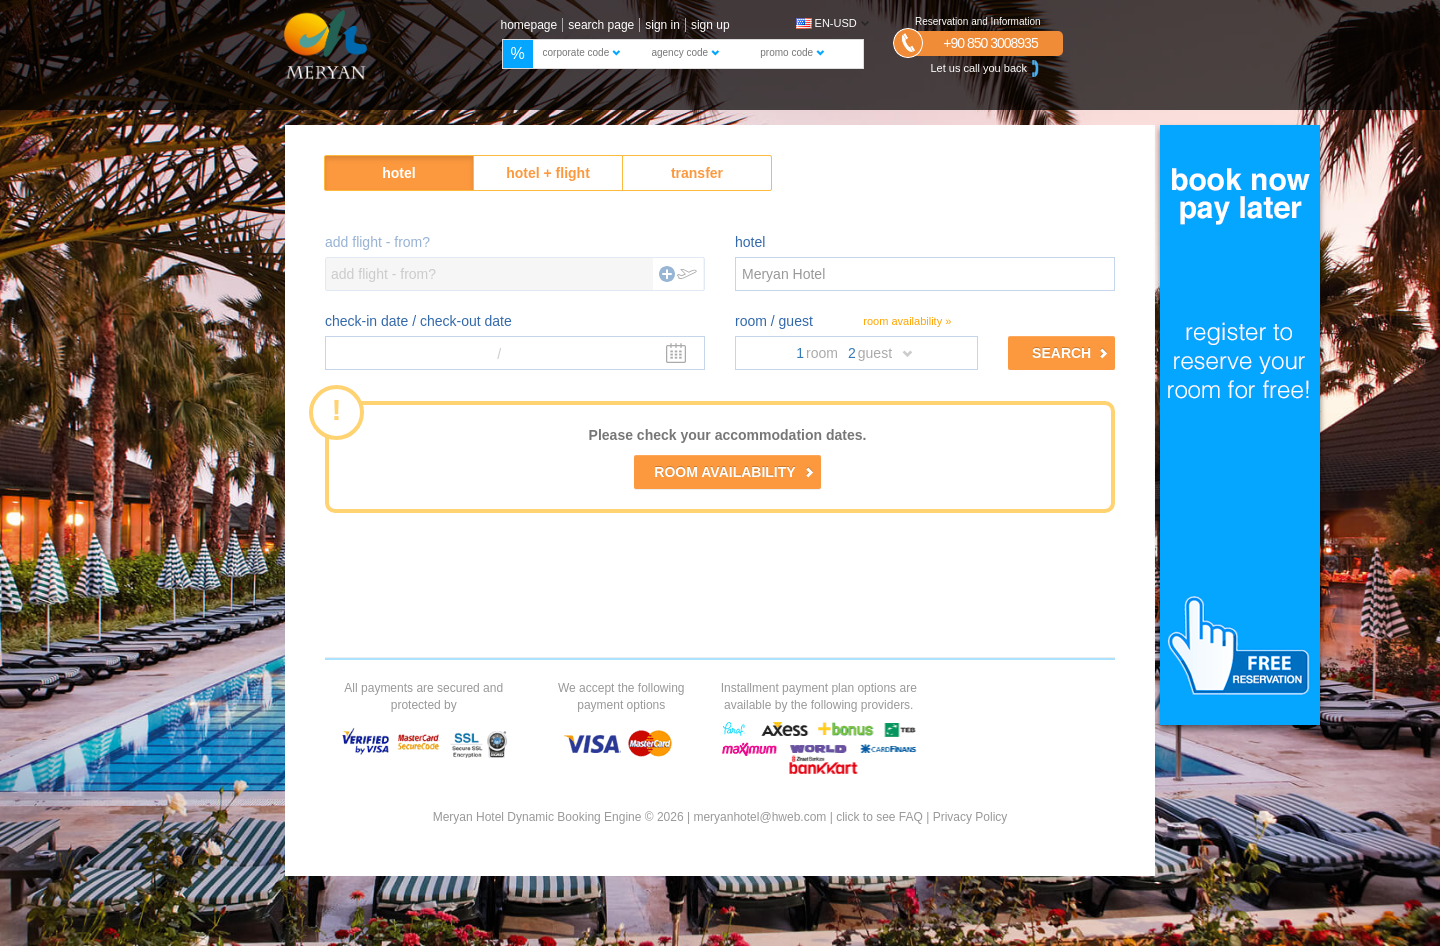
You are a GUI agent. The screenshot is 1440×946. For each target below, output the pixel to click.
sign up (710, 25)
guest (875, 353)
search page (601, 25)
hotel (398, 173)
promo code (792, 52)
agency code (685, 52)
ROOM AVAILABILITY (733, 472)
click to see (879, 817)
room (822, 353)
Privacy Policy (970, 817)
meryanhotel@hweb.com (759, 817)
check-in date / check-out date (418, 321)
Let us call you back (986, 68)
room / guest (774, 321)
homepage (529, 25)
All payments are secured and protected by (423, 696)
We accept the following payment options (621, 696)
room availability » (907, 321)
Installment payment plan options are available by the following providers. (819, 696)
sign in (662, 25)
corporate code (582, 52)
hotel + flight (548, 173)
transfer (697, 173)
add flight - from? (377, 242)
